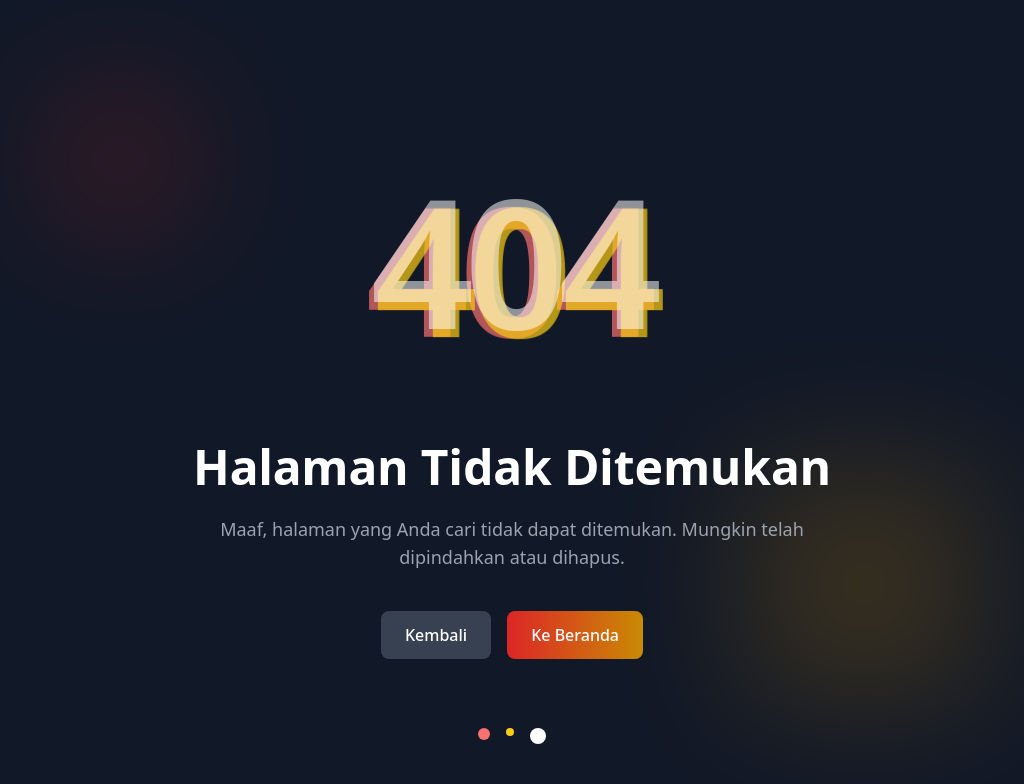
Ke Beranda (575, 635)
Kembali (436, 635)
